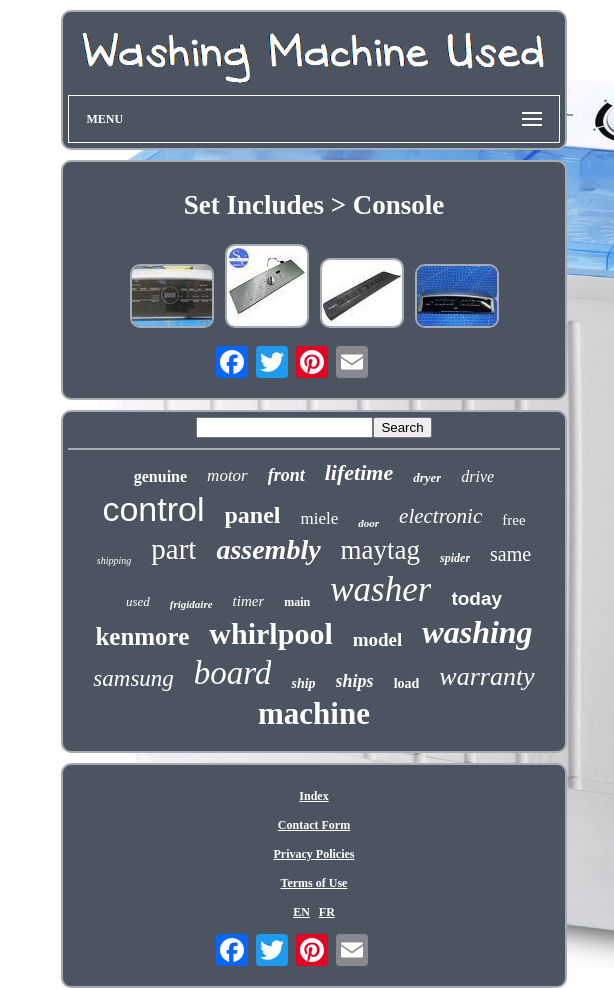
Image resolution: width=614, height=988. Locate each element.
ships (355, 681)
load (407, 683)
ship (303, 683)
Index (313, 796)
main (297, 602)
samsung (133, 678)
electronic (440, 516)
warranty (486, 676)
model (378, 639)
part (173, 549)
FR (327, 912)
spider (455, 558)
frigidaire (191, 604)
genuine (160, 476)
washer (380, 589)
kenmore (142, 636)
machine (314, 713)
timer (249, 601)
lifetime (359, 472)
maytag (380, 550)
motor (227, 475)
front (286, 475)
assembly (268, 549)
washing (477, 632)
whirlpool (270, 633)
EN (301, 912)
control (153, 509)
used (138, 601)
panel (253, 515)
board (233, 673)
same (510, 554)
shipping (114, 560)
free (513, 520)
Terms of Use (314, 883)
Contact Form (314, 825)
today (476, 598)
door (368, 523)
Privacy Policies (314, 854)
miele (320, 518)
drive (477, 476)
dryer (427, 477)
